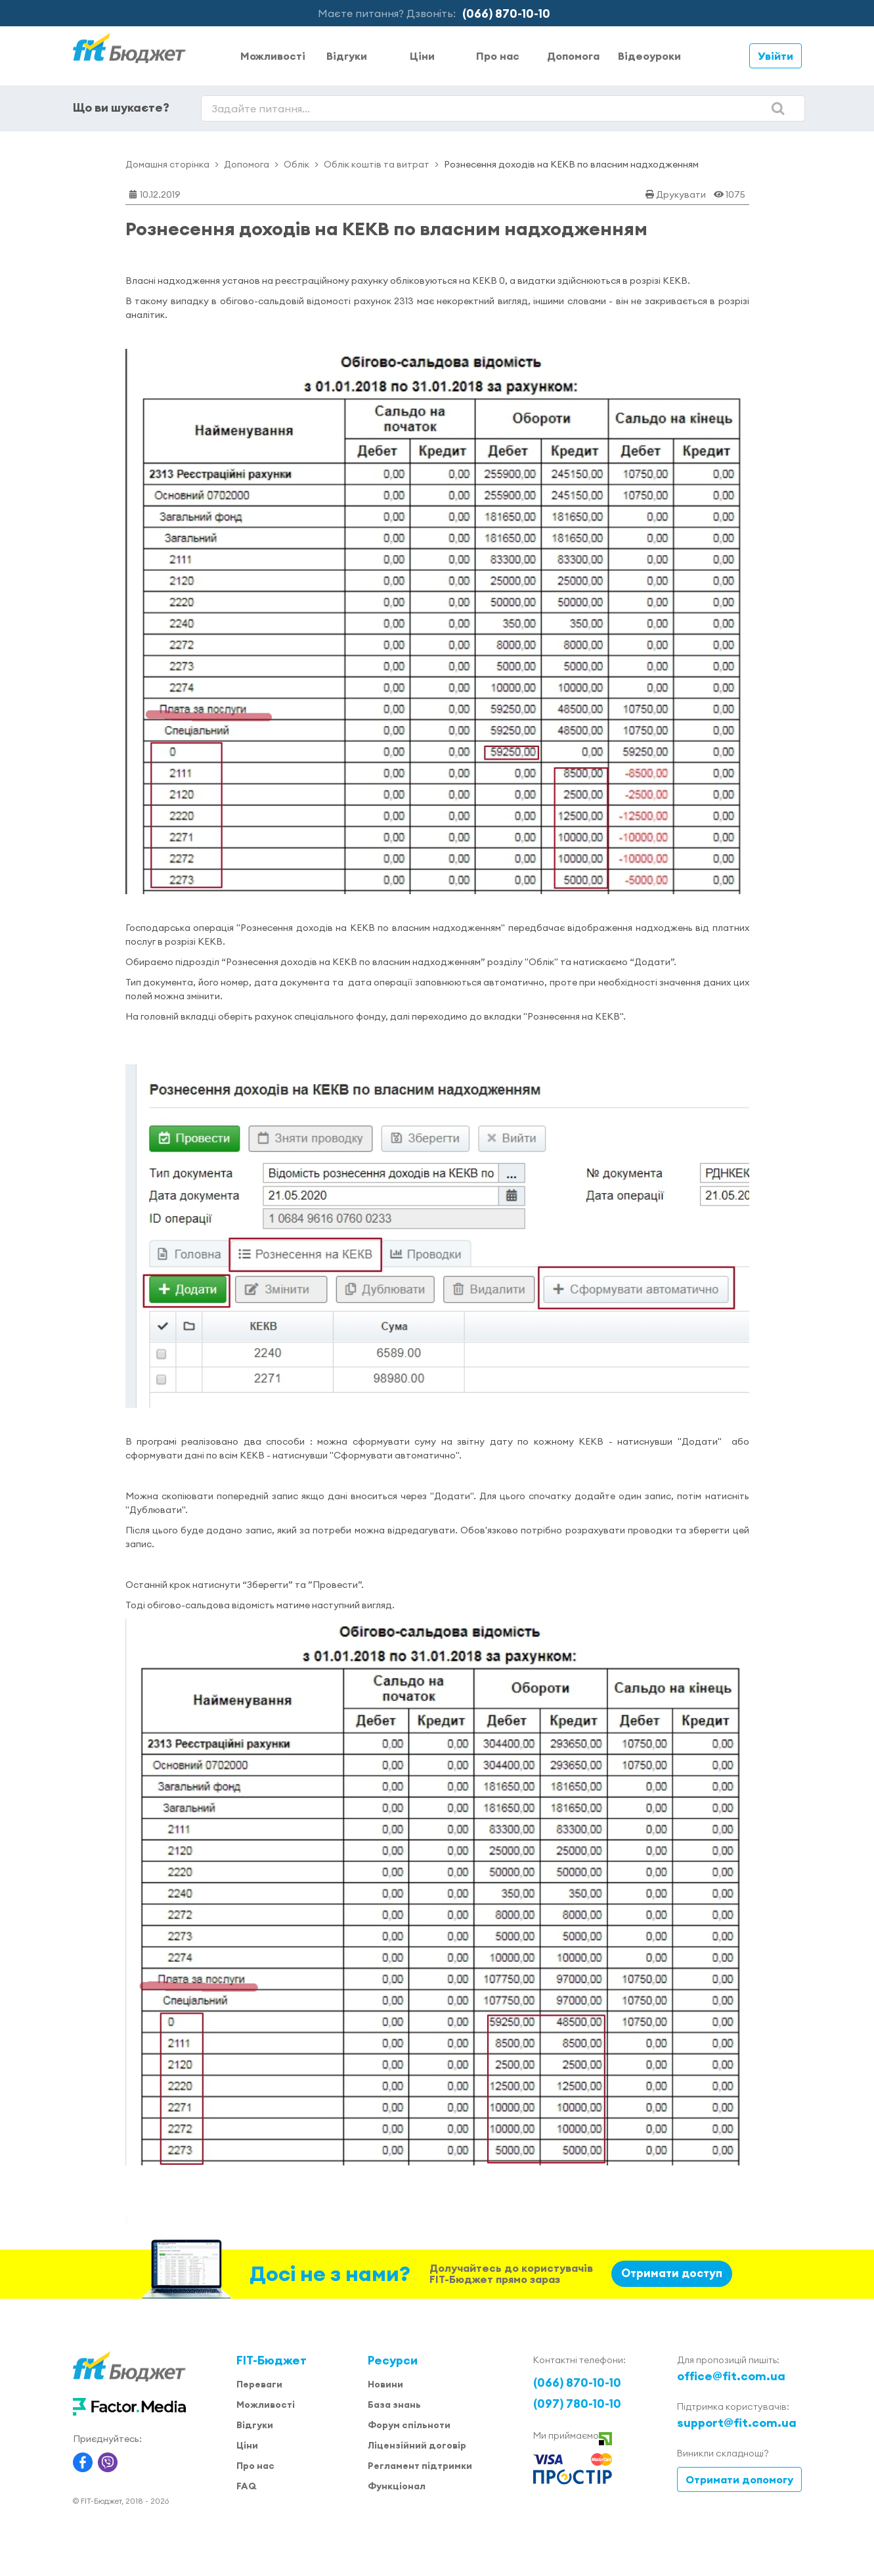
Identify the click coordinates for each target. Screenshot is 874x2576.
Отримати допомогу (739, 2479)
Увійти (775, 55)
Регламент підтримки (420, 2466)
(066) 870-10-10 (506, 13)
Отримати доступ (671, 2273)
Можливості (272, 55)
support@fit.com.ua (737, 2422)
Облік (296, 164)
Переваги (259, 2384)
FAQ (246, 2486)
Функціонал (397, 2486)
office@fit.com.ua (731, 2376)
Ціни (422, 55)
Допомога (573, 55)
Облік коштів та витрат (376, 164)
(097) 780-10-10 (577, 2403)
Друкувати (681, 194)
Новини (385, 2384)
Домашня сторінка (167, 164)
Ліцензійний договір (417, 2445)
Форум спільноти (409, 2425)
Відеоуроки (649, 55)
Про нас (497, 55)
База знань (394, 2404)
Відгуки (346, 55)
